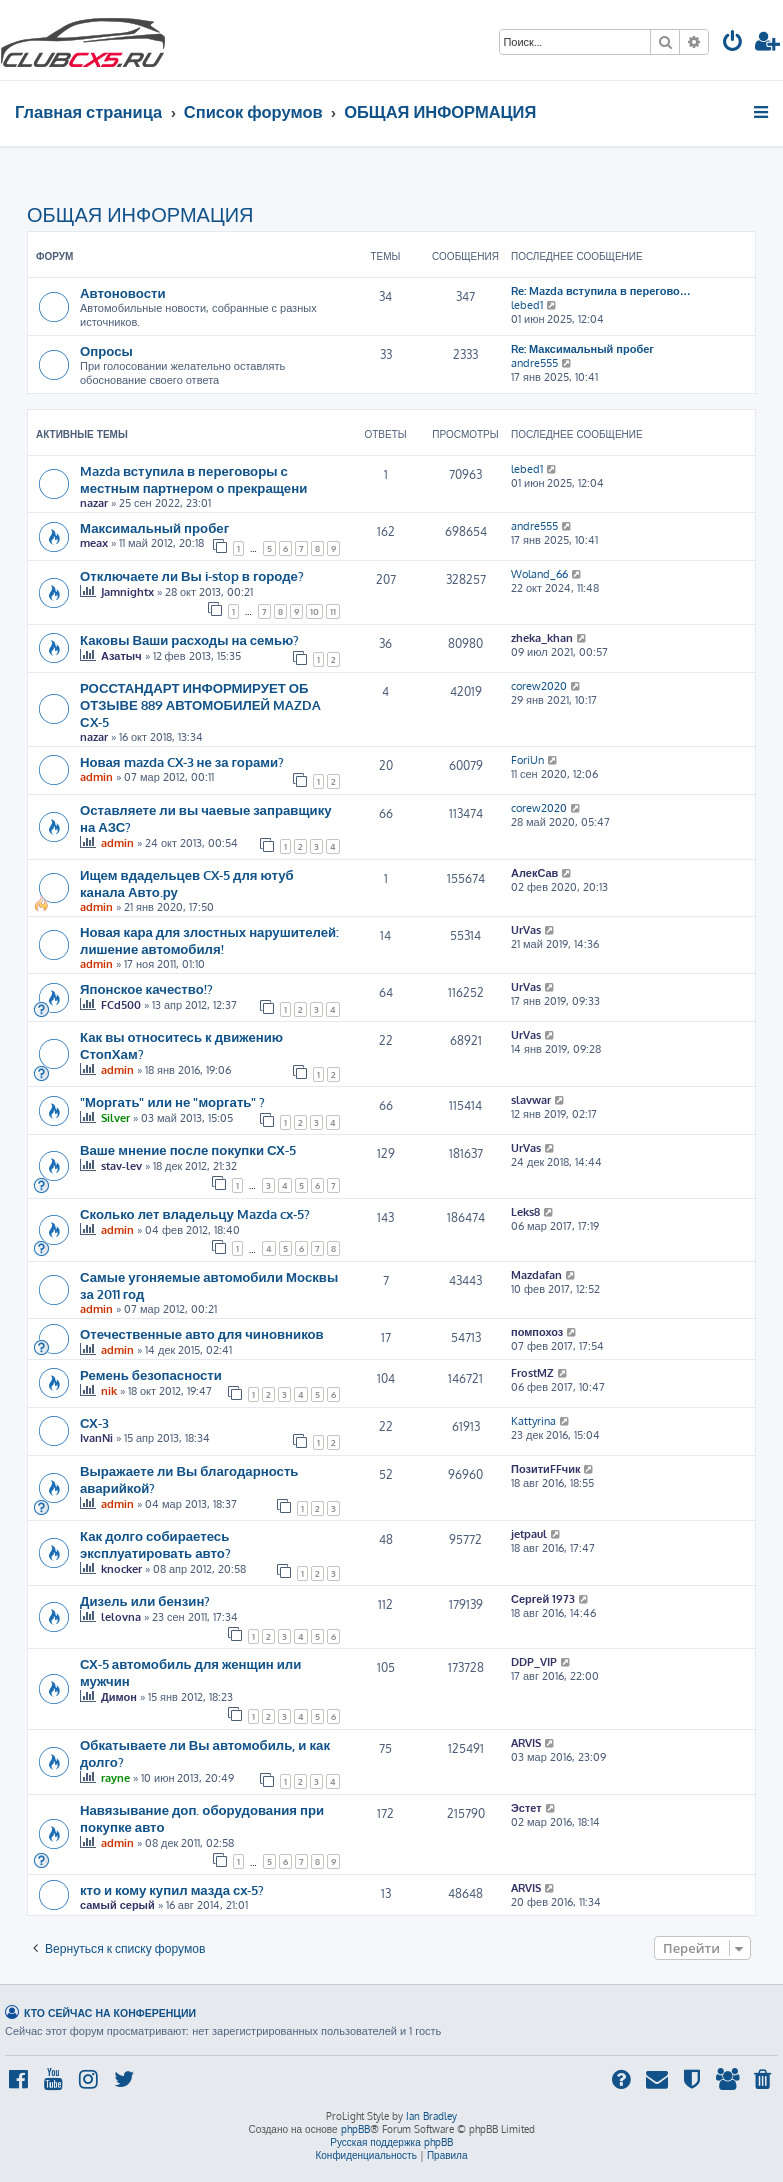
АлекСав (534, 873)
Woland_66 (539, 574)
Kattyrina (533, 1421)
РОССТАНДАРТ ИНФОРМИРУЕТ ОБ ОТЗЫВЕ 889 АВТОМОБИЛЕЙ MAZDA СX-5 (200, 704)
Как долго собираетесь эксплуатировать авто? (155, 1544)
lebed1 (527, 305)
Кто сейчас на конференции (110, 2012)
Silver (115, 1118)
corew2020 (539, 686)
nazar (94, 503)
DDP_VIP (534, 1662)
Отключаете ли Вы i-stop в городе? (192, 575)
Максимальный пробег (154, 527)
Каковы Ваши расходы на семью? (189, 639)
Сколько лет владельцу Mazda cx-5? (195, 1213)
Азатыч (121, 656)
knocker (121, 1569)
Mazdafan (536, 1275)
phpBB (355, 2129)
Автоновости (123, 292)
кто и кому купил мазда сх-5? (172, 1889)
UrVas (526, 930)
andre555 (534, 363)
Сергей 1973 (543, 1599)
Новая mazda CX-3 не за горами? (182, 761)
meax (94, 543)
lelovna (121, 1617)
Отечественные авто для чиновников (202, 1333)
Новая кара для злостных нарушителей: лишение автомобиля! (209, 940)
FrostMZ (532, 1373)
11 (333, 611)
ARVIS (526, 1743)
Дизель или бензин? (145, 1600)
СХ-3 (94, 1422)
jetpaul (529, 1534)
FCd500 (121, 1005)
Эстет (526, 1808)
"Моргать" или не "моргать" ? (172, 1101)
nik (109, 1391)
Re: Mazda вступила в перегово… (601, 291)
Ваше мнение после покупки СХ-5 (188, 1149)
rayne (115, 1778)
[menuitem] (733, 43)
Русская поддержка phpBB (391, 2142)
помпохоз (537, 1332)
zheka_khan (542, 638)
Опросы (106, 350)
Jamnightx (127, 592)
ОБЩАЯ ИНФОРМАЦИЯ (140, 214)
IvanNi (96, 1438)
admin (96, 777)
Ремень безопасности (151, 1374)
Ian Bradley (431, 2116)
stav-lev (121, 1166)
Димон (119, 1697)
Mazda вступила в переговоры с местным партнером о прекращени (193, 479)
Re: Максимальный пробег (582, 349)
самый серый (117, 1905)
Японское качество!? (146, 988)
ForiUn (527, 760)
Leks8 (525, 1212)
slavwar (531, 1100)
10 (314, 611)
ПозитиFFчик (546, 1469)
